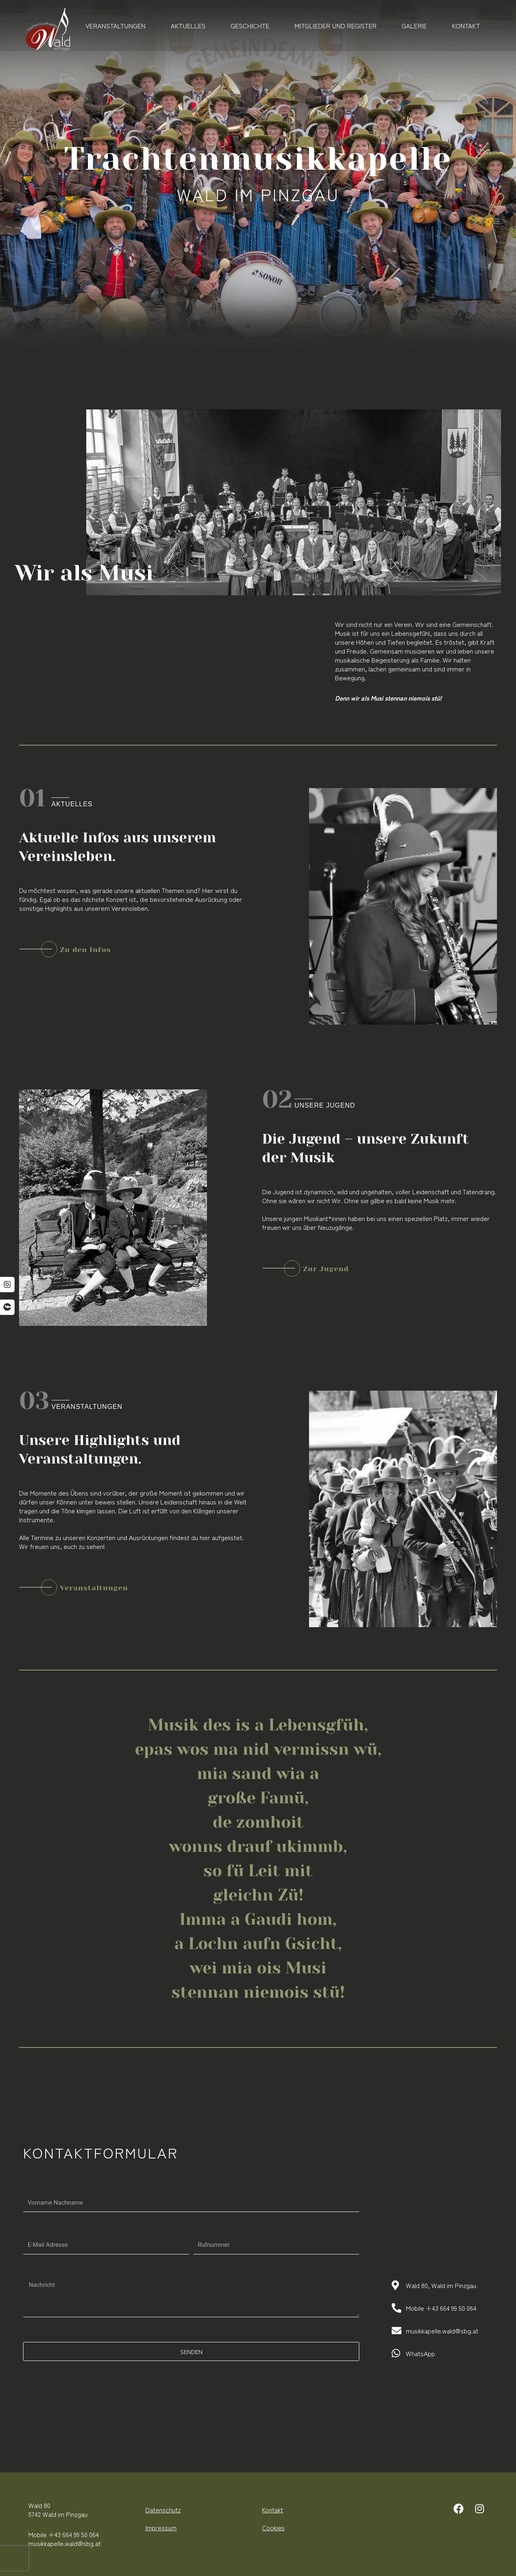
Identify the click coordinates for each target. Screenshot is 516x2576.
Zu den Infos (85, 949)
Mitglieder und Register (335, 25)
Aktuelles (188, 25)
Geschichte (250, 25)
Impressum (161, 2527)
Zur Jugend (326, 1268)
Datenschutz (163, 2509)
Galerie (414, 25)
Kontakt (466, 25)
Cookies (273, 2527)
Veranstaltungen (115, 25)
